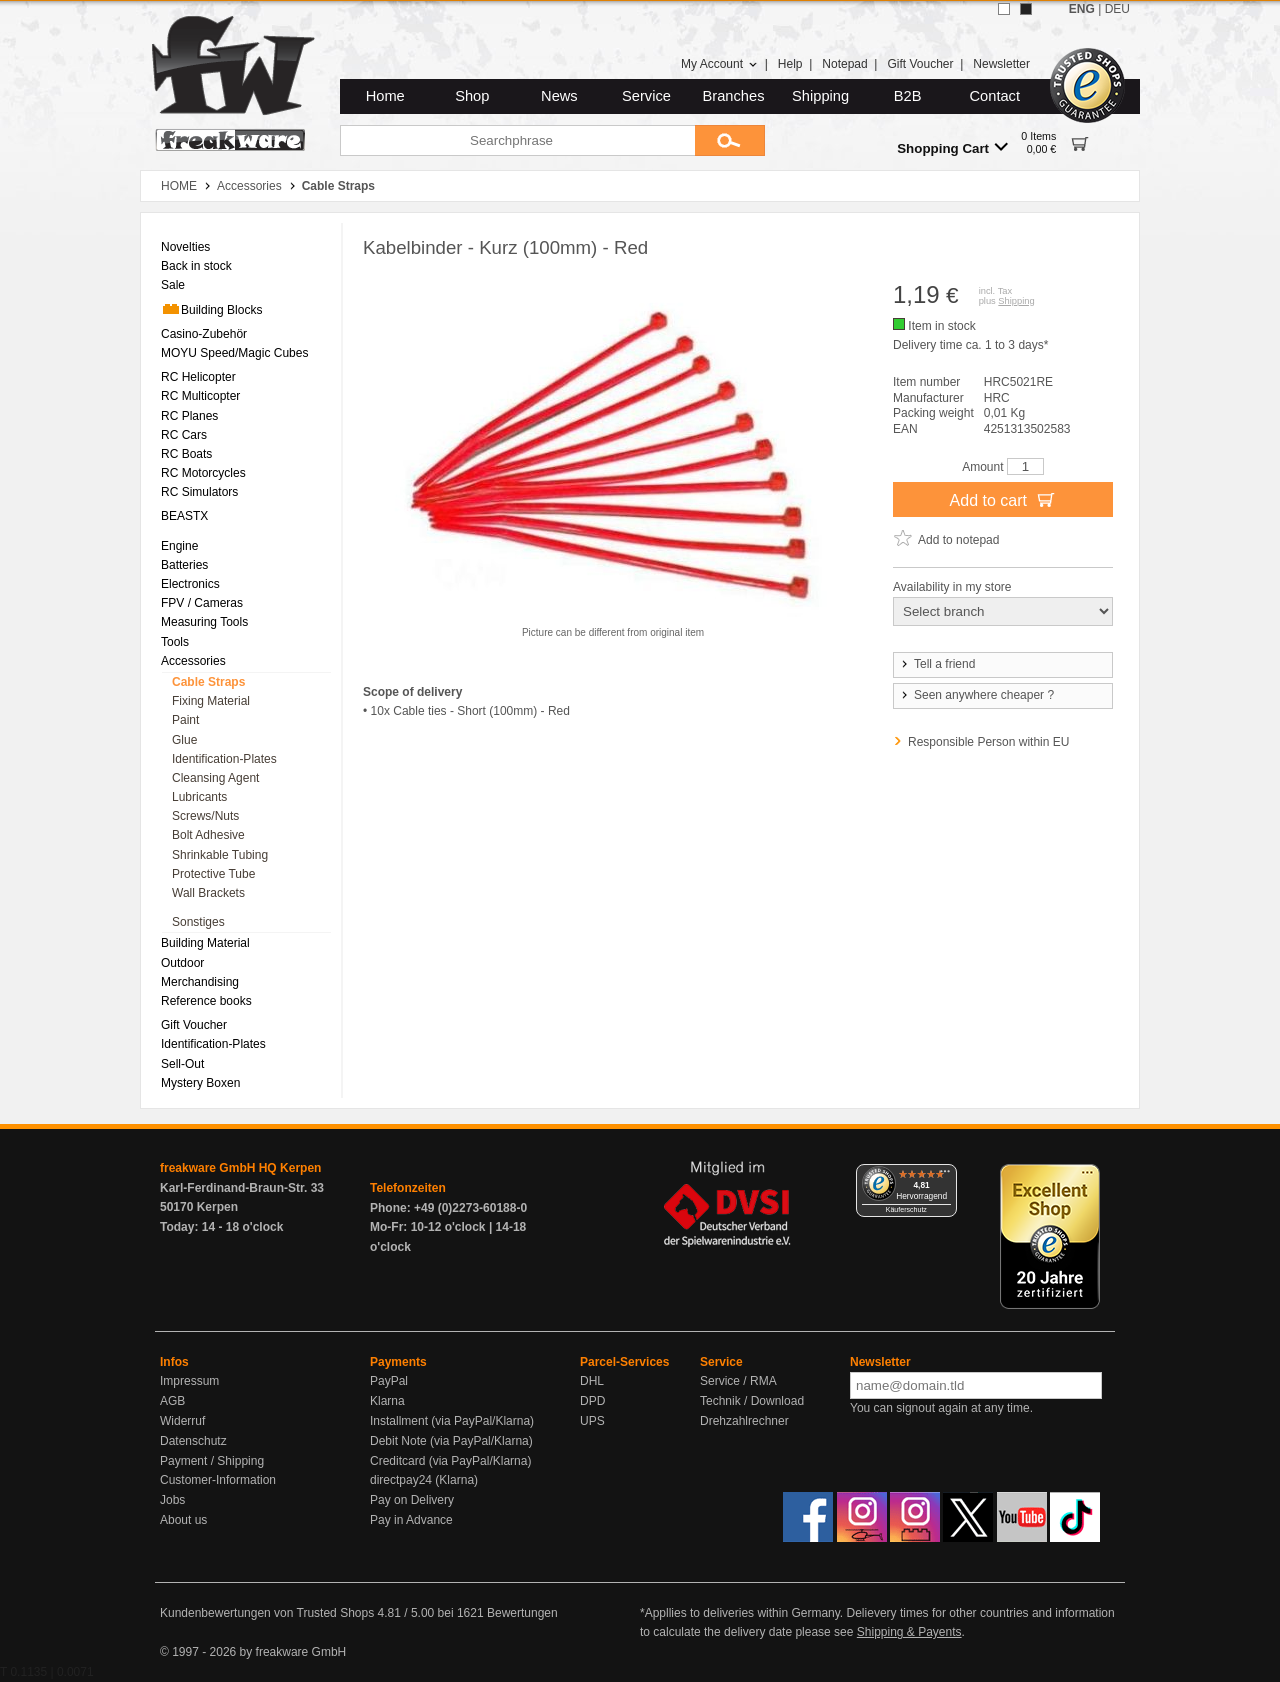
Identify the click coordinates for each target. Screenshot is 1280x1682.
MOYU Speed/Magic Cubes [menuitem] (234, 353)
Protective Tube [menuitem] (213, 874)
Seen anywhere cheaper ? (976, 695)
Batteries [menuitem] (184, 565)
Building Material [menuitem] (205, 943)
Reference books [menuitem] (206, 1001)
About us (183, 1520)
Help (790, 64)
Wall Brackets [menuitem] (208, 893)
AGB (172, 1401)
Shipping (820, 96)
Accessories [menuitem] (193, 661)
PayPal (389, 1381)
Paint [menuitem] (185, 720)
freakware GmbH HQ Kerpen (240, 1168)
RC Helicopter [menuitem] (198, 377)
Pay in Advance (411, 1520)
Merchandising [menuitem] (200, 982)
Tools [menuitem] (175, 642)
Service (646, 96)
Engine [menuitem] (179, 546)
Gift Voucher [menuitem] (194, 1025)
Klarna (387, 1401)
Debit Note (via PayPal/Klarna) (451, 1441)
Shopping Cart (952, 147)
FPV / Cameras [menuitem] (202, 603)
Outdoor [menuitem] (182, 963)
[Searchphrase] (517, 140)
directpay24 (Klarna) (424, 1480)
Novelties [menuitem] (185, 247)
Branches (734, 96)
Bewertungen (522, 1613)
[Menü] (945, 1176)
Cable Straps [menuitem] (208, 682)
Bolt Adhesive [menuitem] (208, 835)
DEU (1117, 9)
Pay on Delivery (412, 1500)
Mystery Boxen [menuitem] (200, 1083)
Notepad (844, 64)
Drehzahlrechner (744, 1421)
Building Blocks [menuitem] (211, 309)
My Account (719, 64)
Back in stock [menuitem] (196, 266)
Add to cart (1003, 499)
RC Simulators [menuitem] (199, 492)
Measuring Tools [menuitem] (204, 622)
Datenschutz (193, 1441)
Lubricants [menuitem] (199, 797)
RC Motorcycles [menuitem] (203, 473)
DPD (592, 1401)
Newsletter (1001, 64)
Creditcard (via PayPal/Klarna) (450, 1461)
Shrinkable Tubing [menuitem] (220, 855)
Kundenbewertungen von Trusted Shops (267, 1613)
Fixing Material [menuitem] (211, 701)
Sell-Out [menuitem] (182, 1064)
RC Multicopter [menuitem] (200, 396)
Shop (472, 96)
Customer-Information (218, 1480)
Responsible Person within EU (988, 742)
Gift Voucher (920, 64)
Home (385, 96)
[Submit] (730, 140)
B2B (908, 96)
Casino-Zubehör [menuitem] (204, 334)
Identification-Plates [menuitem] (224, 759)
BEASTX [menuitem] (184, 516)
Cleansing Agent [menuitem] (215, 778)
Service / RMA (738, 1381)
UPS (592, 1421)
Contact (995, 96)
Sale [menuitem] (173, 285)
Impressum (189, 1381)
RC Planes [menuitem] (189, 416)
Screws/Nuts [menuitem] (205, 816)
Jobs (172, 1500)
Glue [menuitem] (184, 740)
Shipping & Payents (909, 1632)
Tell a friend (937, 664)
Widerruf (182, 1421)
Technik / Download (752, 1401)
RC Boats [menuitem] (186, 454)
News (559, 96)
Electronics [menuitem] (190, 584)
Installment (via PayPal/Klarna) (452, 1421)
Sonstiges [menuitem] (198, 922)
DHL (592, 1381)
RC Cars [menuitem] (184, 435)
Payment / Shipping (212, 1461)
